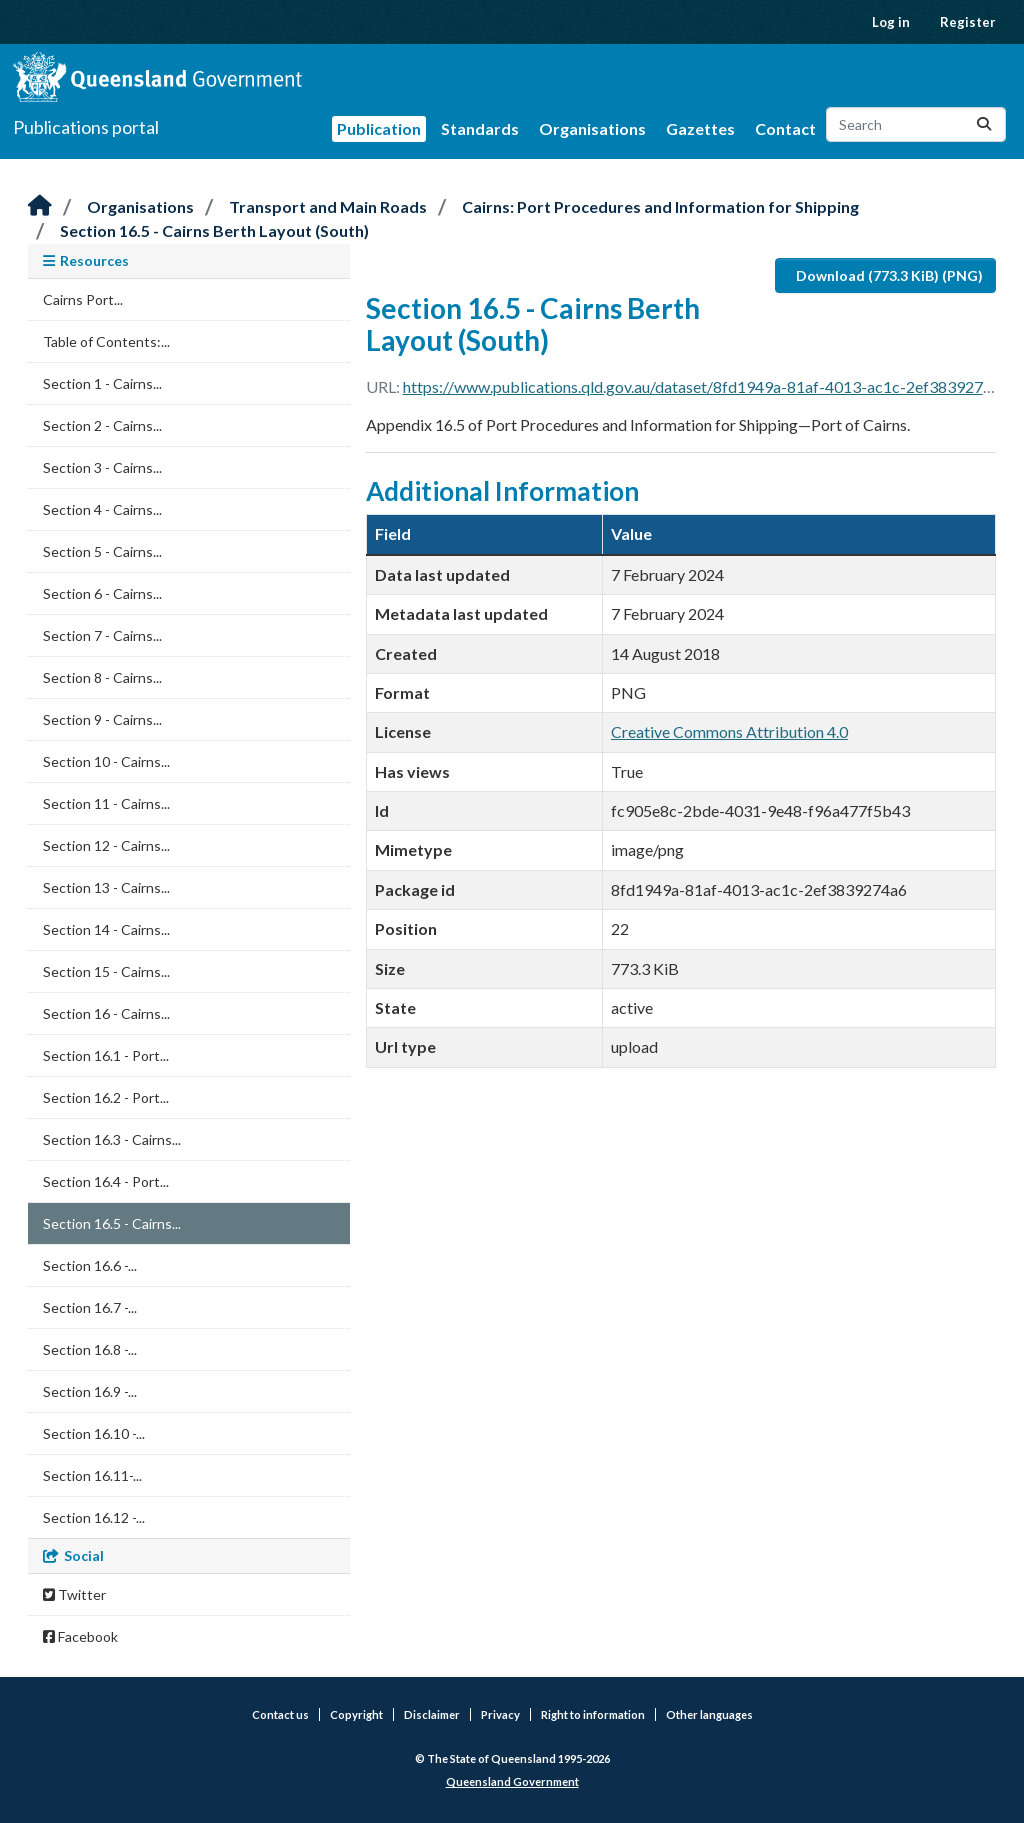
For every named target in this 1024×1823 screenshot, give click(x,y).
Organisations (592, 128)
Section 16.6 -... (90, 1265)
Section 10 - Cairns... (106, 761)
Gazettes (700, 128)
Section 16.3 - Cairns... (112, 1139)
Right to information (593, 1714)
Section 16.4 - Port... (106, 1181)
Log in (891, 22)
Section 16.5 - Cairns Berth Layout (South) (214, 230)
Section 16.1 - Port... (106, 1055)
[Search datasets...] (916, 124)
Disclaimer (432, 1714)
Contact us (280, 1714)
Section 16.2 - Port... (106, 1097)
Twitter (74, 1594)
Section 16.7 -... (90, 1307)
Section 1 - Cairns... (102, 383)
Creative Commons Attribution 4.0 (729, 731)
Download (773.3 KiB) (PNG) (889, 275)
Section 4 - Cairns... (102, 509)
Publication (379, 128)
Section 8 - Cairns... (102, 677)
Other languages (709, 1714)
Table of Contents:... (106, 341)
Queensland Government (512, 1781)
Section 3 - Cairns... (102, 467)
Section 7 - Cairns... (102, 635)
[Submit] (984, 124)
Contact (785, 128)
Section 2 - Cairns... (102, 425)
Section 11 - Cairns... (106, 803)
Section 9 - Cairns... (102, 719)
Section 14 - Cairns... (106, 929)
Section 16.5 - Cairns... (112, 1223)
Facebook (80, 1636)
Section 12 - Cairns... (106, 845)
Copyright (356, 1714)
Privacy (500, 1714)
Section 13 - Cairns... (106, 887)
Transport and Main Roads (328, 206)
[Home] (40, 206)
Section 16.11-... (92, 1475)
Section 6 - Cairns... (102, 593)
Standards (480, 128)
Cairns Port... (83, 299)
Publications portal (86, 127)
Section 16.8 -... (90, 1349)
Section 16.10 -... (94, 1433)
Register (968, 22)
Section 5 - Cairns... (102, 551)
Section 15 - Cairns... (106, 971)
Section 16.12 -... (94, 1517)
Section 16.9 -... (90, 1391)
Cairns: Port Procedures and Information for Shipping (660, 206)
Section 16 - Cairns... (106, 1013)
